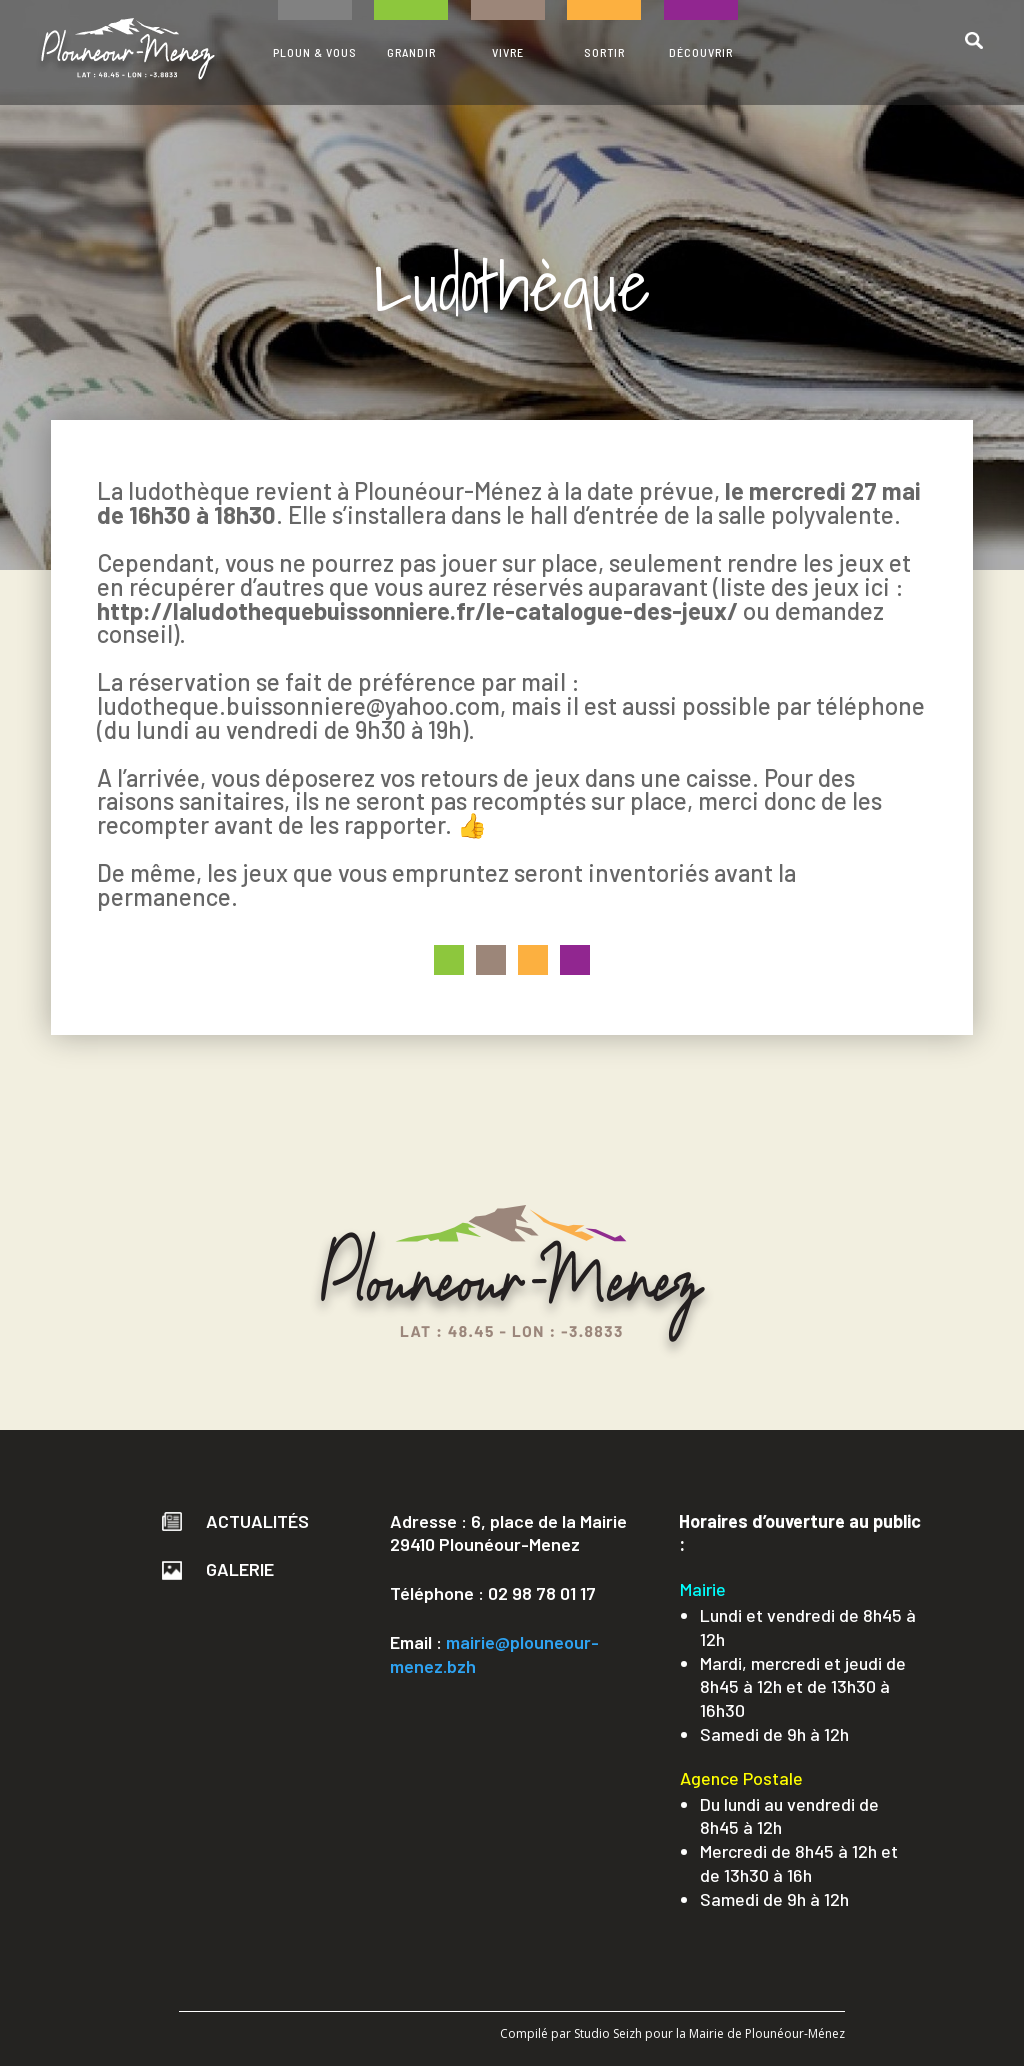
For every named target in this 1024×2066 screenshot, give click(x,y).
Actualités (235, 1521)
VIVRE (508, 52)
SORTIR (604, 52)
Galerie (218, 1569)
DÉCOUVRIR (701, 52)
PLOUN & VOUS (315, 52)
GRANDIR (411, 52)
